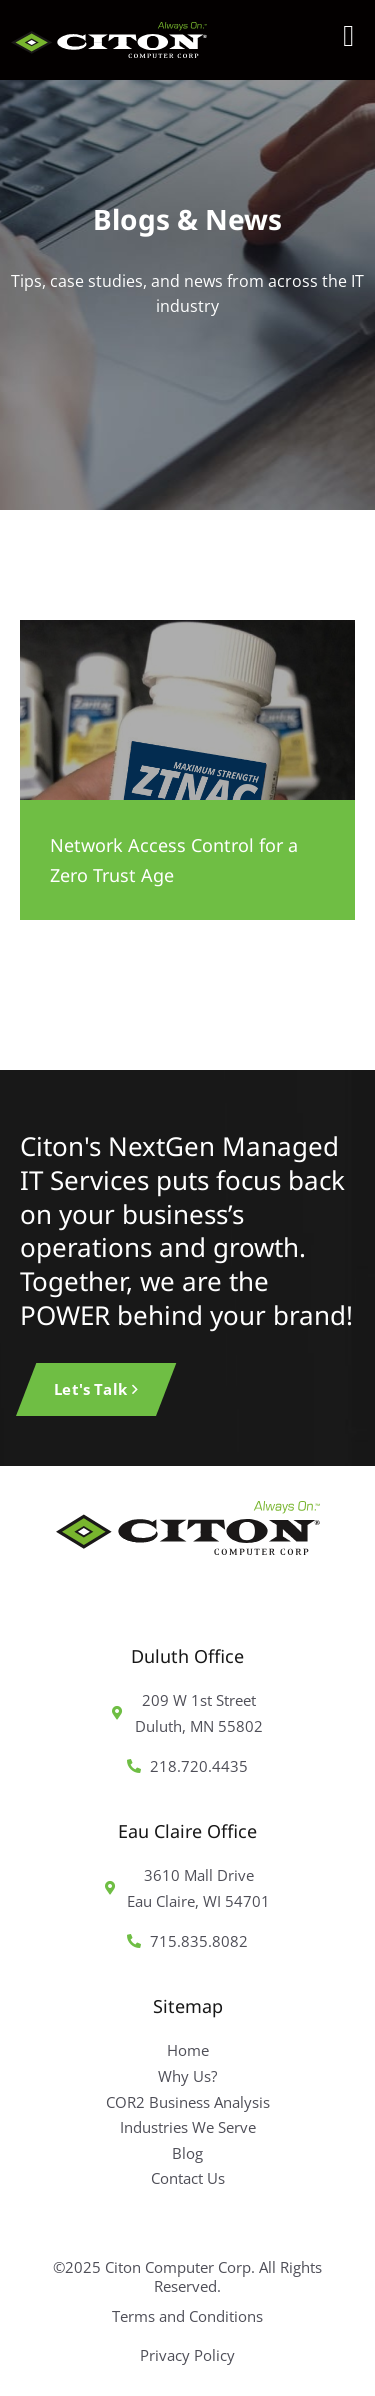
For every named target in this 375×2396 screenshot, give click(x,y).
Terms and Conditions (187, 2316)
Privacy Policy (187, 2355)
